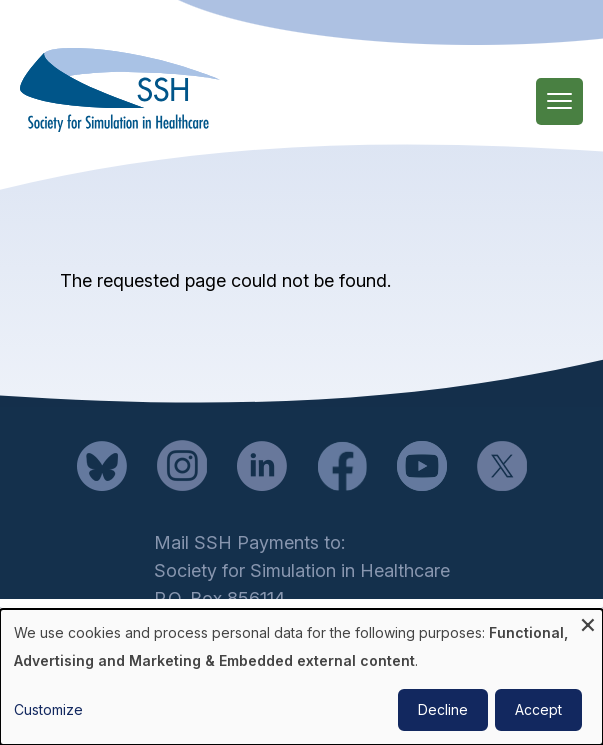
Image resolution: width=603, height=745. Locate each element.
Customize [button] (48, 709)
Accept (538, 709)
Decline (443, 709)
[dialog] (301, 677)
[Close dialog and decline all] (588, 621)
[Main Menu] (559, 101)
